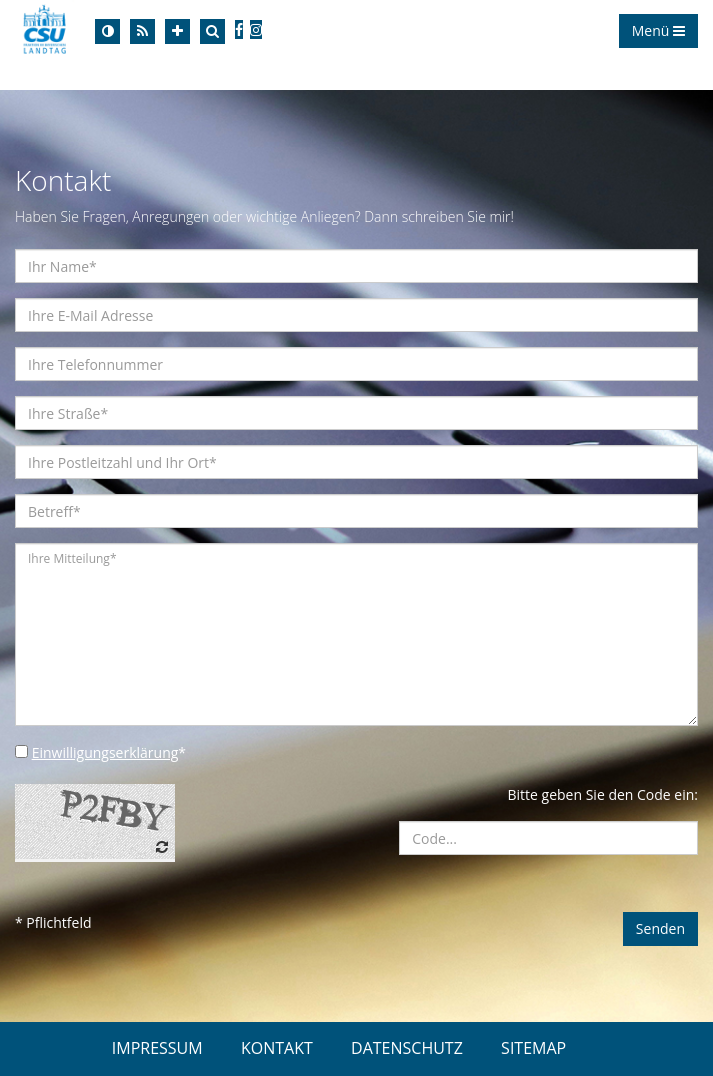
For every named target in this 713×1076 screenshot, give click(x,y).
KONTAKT (277, 1048)
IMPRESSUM (157, 1048)
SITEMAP (533, 1048)
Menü (658, 30)
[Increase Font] (177, 31)
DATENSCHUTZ (407, 1048)
